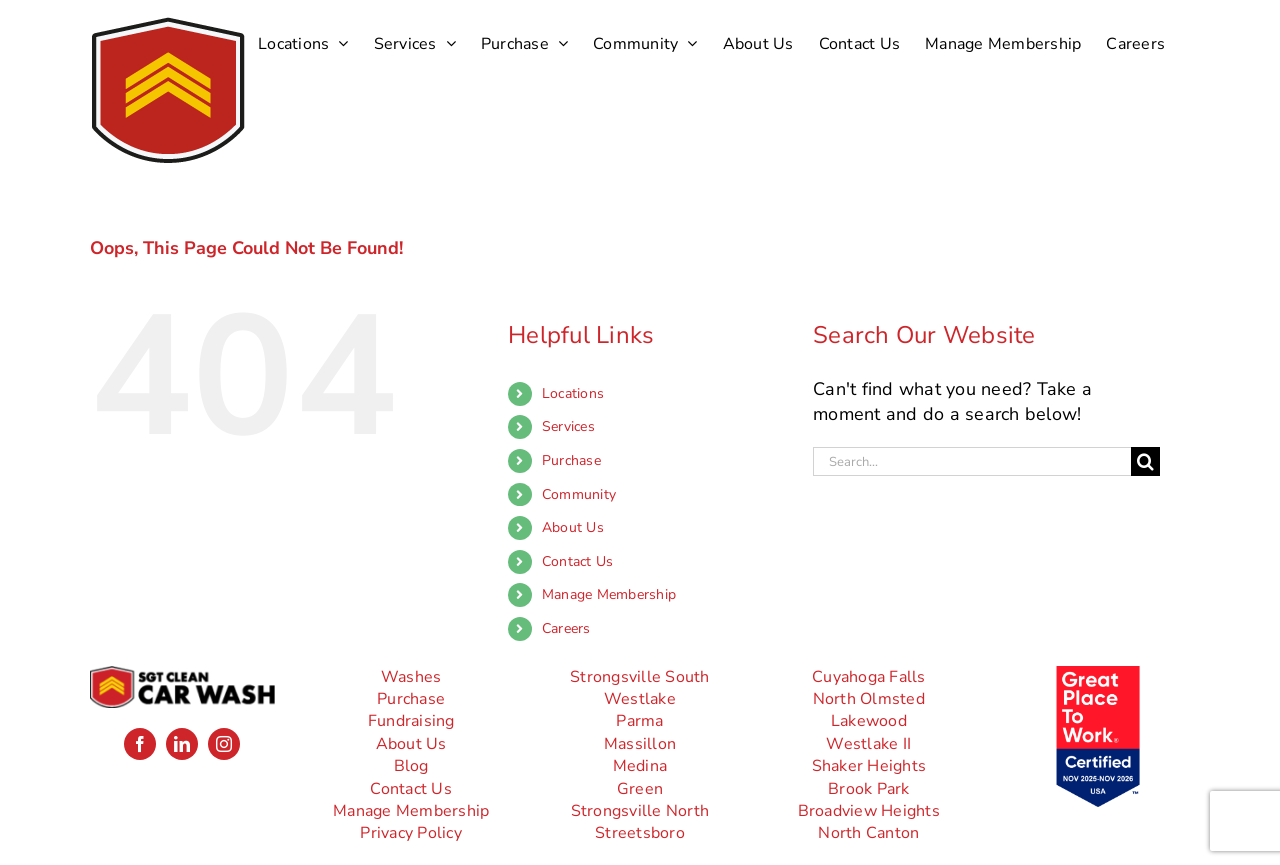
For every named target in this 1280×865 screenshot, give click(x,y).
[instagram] (224, 744)
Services (568, 426)
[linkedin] (182, 744)
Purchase (571, 460)
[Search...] (972, 461)
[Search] (1145, 461)
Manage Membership (609, 594)
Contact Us (578, 561)
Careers (566, 628)
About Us (573, 527)
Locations (573, 393)
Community (579, 494)
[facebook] (140, 744)
